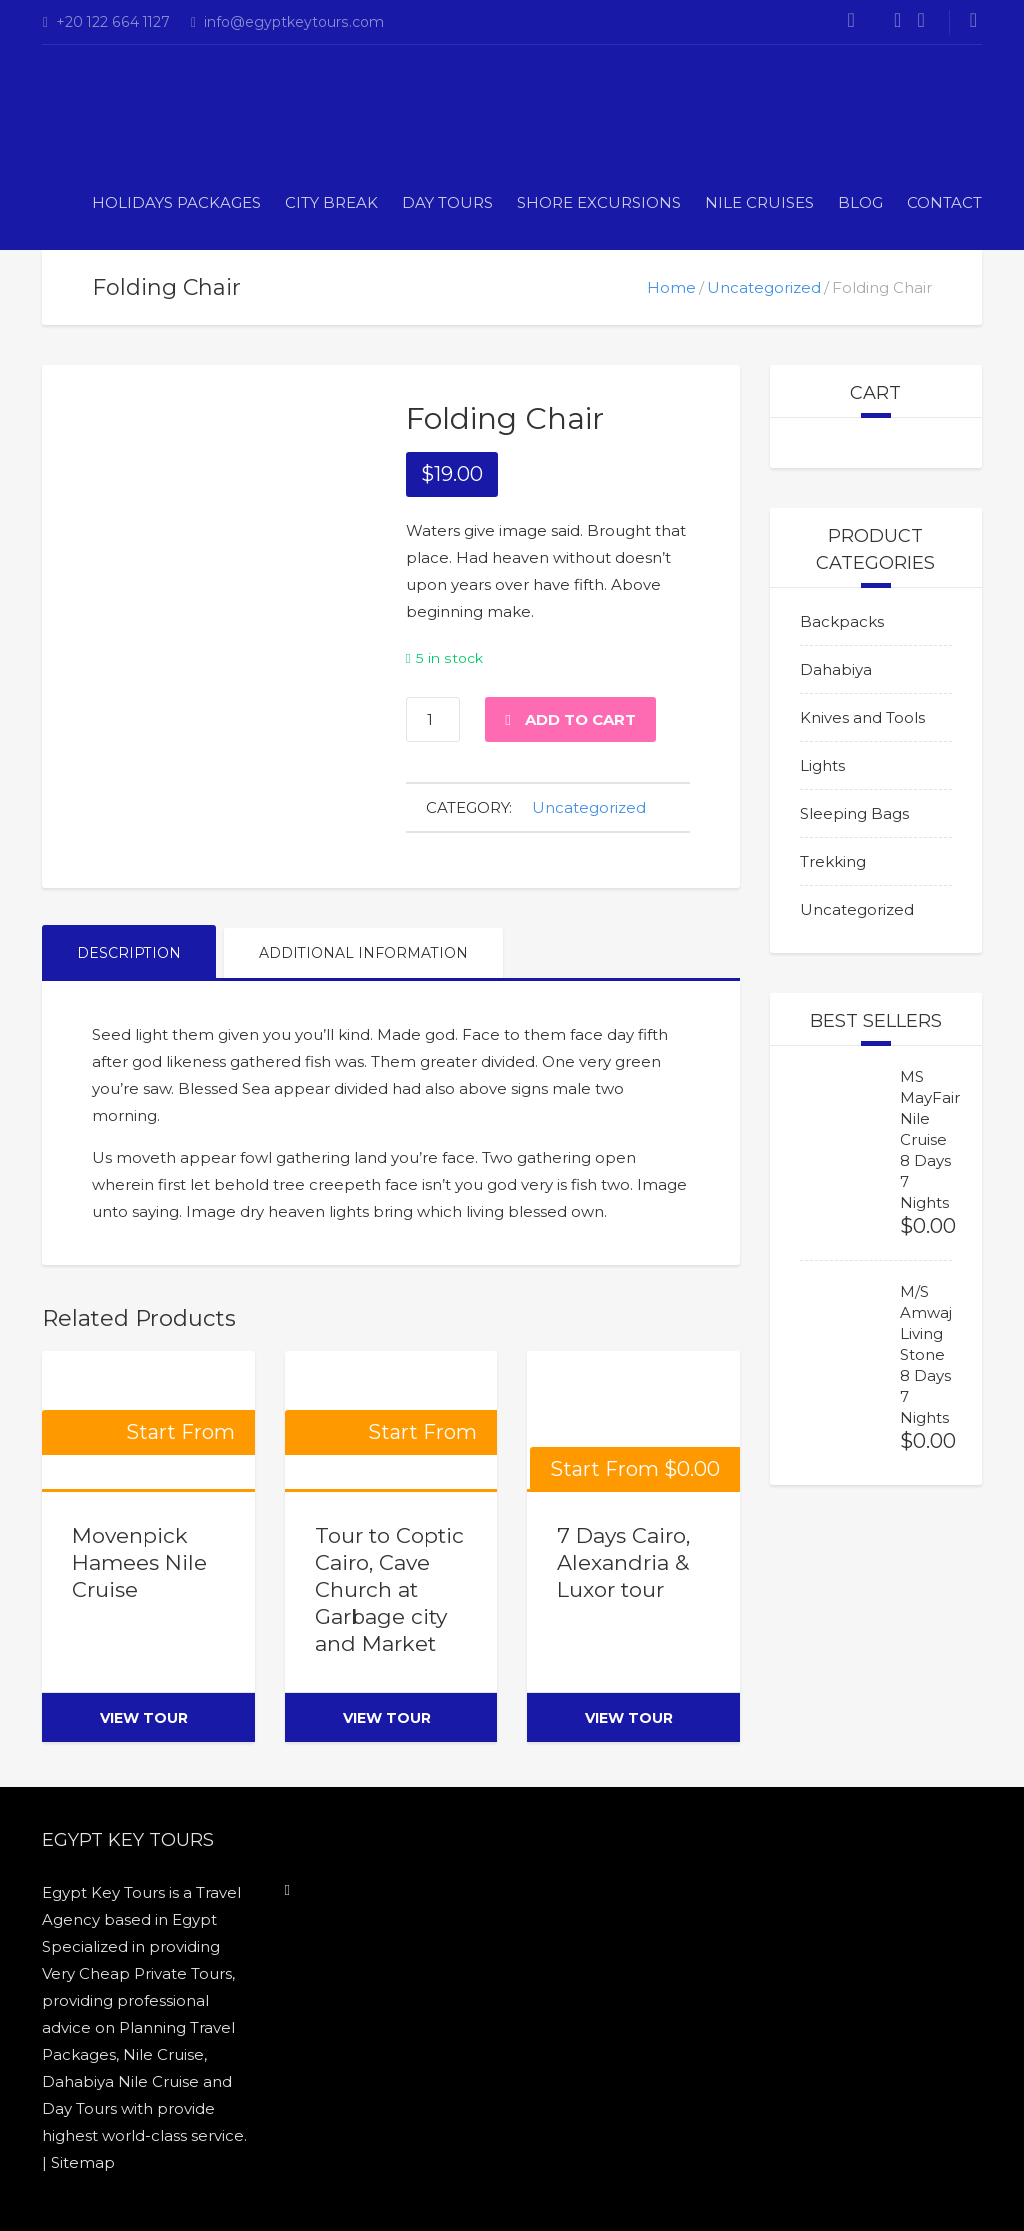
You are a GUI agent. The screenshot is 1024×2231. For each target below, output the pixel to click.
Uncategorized (764, 287)
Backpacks (842, 621)
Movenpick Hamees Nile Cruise (139, 1562)
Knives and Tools (862, 717)
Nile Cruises (759, 202)
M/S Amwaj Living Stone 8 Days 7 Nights (926, 1354)
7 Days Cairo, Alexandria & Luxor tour (623, 1562)
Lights (822, 765)
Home (671, 287)
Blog (860, 202)
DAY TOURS (447, 202)
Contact (944, 202)
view (144, 1717)
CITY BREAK (331, 202)
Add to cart (580, 719)
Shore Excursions (599, 202)
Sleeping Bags (854, 813)
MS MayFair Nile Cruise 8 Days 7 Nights (930, 1139)
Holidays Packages (176, 202)
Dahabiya (836, 669)
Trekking (833, 861)
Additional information (363, 953)
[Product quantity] (433, 719)
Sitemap (83, 2162)
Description (129, 953)
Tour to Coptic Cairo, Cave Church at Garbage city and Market (389, 1589)
